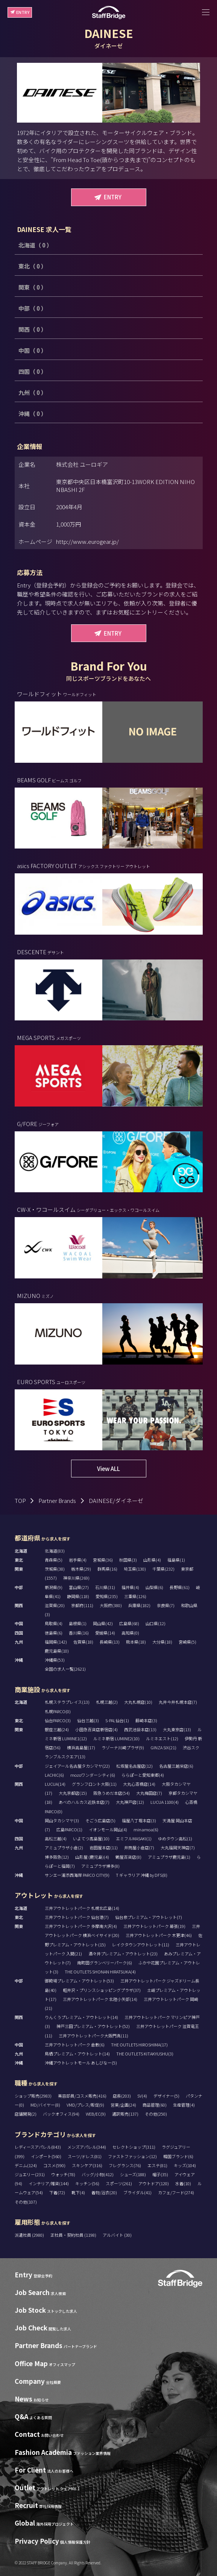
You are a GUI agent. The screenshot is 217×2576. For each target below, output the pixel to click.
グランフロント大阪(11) (94, 1784)
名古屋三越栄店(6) (176, 1766)
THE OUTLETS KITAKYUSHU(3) (144, 2054)
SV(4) (142, 2096)
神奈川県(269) (76, 1578)
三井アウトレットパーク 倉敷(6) (75, 2045)
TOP (20, 1500)
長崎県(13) (110, 1642)
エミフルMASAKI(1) (134, 1838)
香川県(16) (79, 1633)
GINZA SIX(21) (163, 1747)
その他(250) (156, 2114)
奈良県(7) (166, 1605)
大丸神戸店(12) (130, 1802)
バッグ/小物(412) (98, 2174)
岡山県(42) (103, 1623)
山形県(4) (152, 1560)
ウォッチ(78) (63, 2174)
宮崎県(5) (187, 1642)
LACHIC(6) (54, 1775)
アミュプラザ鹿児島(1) (169, 1857)
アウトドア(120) (153, 2183)
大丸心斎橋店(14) (139, 1784)
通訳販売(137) (125, 2114)
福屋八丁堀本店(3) (139, 1820)
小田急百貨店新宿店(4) (96, 1729)
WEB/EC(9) (96, 2114)
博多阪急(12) (57, 1857)
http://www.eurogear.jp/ (87, 541)
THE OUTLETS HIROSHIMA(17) (139, 2045)
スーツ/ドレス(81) (85, 2156)
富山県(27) (79, 1587)
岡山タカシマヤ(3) (62, 1820)
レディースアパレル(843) (38, 2147)
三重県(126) (135, 1596)
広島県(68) (129, 1623)
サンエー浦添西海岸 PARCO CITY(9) (77, 1875)
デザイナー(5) (166, 2096)
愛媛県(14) (105, 1633)
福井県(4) (130, 1587)
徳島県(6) (53, 1633)
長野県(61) (180, 1587)
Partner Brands (57, 1500)
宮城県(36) (103, 1560)
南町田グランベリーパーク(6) (104, 1963)
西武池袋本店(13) (140, 1729)
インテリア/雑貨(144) (49, 2183)
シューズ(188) (133, 2174)
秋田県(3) (128, 1560)
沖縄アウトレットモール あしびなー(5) (81, 2063)
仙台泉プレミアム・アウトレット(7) (148, 1917)
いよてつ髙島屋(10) (91, 1838)
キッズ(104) (185, 2165)
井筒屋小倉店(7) (139, 1847)
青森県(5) (53, 1560)
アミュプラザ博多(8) (100, 1866)
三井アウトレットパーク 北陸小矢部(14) (100, 1999)
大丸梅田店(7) (149, 1793)
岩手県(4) (77, 1560)
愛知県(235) (107, 1596)
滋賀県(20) (55, 1605)
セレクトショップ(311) (133, 2147)
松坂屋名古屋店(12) (134, 1766)
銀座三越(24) (57, 1729)
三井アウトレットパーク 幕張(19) (154, 1926)
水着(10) (183, 2183)
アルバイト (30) (117, 2235)
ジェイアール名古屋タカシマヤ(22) (77, 1766)
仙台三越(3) (88, 1720)
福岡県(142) (56, 1642)
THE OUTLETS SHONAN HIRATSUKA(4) (100, 1972)
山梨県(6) (154, 1587)
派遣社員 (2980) (30, 2235)
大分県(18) (162, 1642)
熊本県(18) (136, 1642)
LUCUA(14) (55, 1784)
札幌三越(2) (107, 1702)
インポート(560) (46, 2156)
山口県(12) (155, 1623)
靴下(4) (78, 2192)
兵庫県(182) (139, 1605)
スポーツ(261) (119, 2183)
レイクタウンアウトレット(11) (140, 1944)
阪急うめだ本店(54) (111, 1793)
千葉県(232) (163, 1569)
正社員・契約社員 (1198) (73, 2235)
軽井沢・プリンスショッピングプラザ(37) (102, 1990)
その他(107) (26, 2202)
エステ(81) (157, 2165)
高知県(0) (130, 1633)
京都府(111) (82, 1605)
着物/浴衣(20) (104, 2192)
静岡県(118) (78, 1596)
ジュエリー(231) (30, 2174)
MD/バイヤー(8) (45, 2105)
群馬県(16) (107, 1569)
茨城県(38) (55, 1569)
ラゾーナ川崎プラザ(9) (123, 1747)
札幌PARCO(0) (58, 1711)
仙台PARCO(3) (58, 1720)
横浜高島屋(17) (81, 1747)
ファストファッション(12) (132, 2156)
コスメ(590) (54, 2165)
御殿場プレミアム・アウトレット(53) (79, 1981)
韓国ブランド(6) (178, 2156)
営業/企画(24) (123, 2105)
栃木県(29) (81, 1569)
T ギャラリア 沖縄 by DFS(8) (141, 1875)
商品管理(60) (155, 2105)
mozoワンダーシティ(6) (92, 1775)
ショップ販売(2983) (33, 2096)
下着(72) (57, 2192)
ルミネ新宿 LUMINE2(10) (116, 1738)
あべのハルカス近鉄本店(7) (84, 1802)
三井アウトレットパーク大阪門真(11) (93, 2036)
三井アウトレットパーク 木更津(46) (159, 1935)
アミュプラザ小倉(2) (64, 1847)
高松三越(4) (56, 1838)
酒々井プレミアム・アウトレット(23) (123, 1954)
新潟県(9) (53, 1587)
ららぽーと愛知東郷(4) (142, 1775)
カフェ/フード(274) (176, 2192)
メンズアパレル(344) (86, 2147)
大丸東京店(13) (177, 1729)
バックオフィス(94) (61, 2114)
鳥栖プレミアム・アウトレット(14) (77, 2054)
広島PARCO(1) (69, 1829)
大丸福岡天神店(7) (178, 1847)
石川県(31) (105, 1587)
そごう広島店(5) (100, 1820)
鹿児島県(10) (57, 1651)
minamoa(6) (146, 1829)
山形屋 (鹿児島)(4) (92, 1857)
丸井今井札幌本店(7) (178, 1702)
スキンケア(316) (87, 2165)
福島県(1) (176, 1560)
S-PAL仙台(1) (117, 1720)
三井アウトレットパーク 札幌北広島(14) (82, 1908)
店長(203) (122, 2096)
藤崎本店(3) (146, 1720)
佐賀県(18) (83, 1642)
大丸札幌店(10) (138, 1702)
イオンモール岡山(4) (108, 1829)
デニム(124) (26, 2165)
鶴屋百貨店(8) (128, 1857)
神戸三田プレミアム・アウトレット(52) (93, 2026)
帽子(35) (160, 2174)
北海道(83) (55, 1551)
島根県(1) (77, 1623)
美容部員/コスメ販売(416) (82, 2096)
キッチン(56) (87, 2183)
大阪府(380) (111, 1605)
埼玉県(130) (135, 1569)
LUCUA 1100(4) (164, 1802)
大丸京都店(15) (73, 1793)
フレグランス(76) (125, 2165)
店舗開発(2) (25, 2114)
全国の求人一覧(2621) (65, 1669)
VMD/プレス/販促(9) (85, 2105)
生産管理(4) (184, 2105)
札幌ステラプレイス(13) (67, 1702)
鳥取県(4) (53, 1623)
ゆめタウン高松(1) (175, 1838)
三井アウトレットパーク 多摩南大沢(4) (81, 1926)
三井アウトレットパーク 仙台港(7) (77, 1917)
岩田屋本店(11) (104, 1847)
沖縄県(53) (55, 1660)
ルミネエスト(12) (162, 1738)
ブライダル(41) (137, 2192)
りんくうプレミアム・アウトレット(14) (81, 2017)
